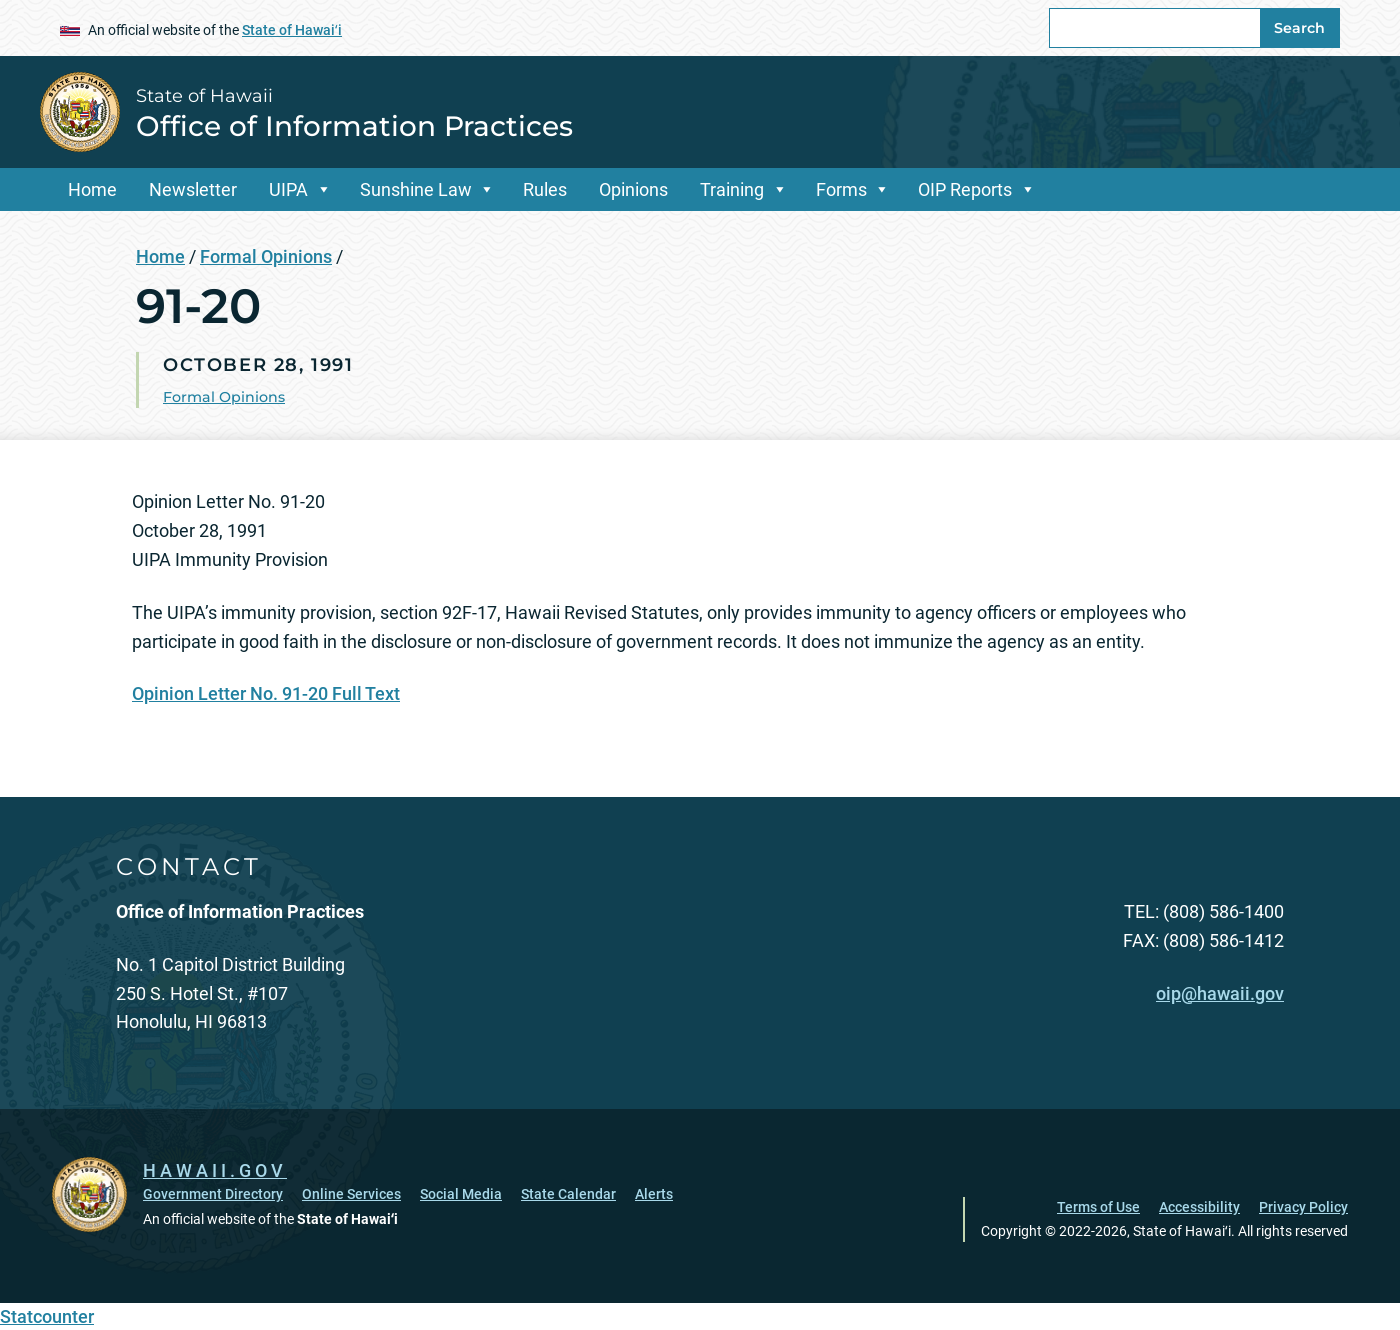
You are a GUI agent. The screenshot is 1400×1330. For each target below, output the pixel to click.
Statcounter (47, 1316)
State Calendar (568, 1194)
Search (1299, 28)
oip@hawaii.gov (1220, 993)
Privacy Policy (1303, 1207)
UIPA (288, 189)
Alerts (654, 1194)
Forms (841, 189)
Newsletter (193, 189)
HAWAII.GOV (215, 1170)
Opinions (633, 189)
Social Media (461, 1194)
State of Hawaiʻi (292, 30)
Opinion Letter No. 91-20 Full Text (266, 693)
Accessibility (1199, 1207)
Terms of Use (1098, 1207)
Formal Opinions (266, 256)
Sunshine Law (416, 189)
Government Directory (213, 1194)
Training (732, 189)
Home (92, 189)
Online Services (351, 1194)
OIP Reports (965, 189)
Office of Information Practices (354, 126)
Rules (545, 189)
